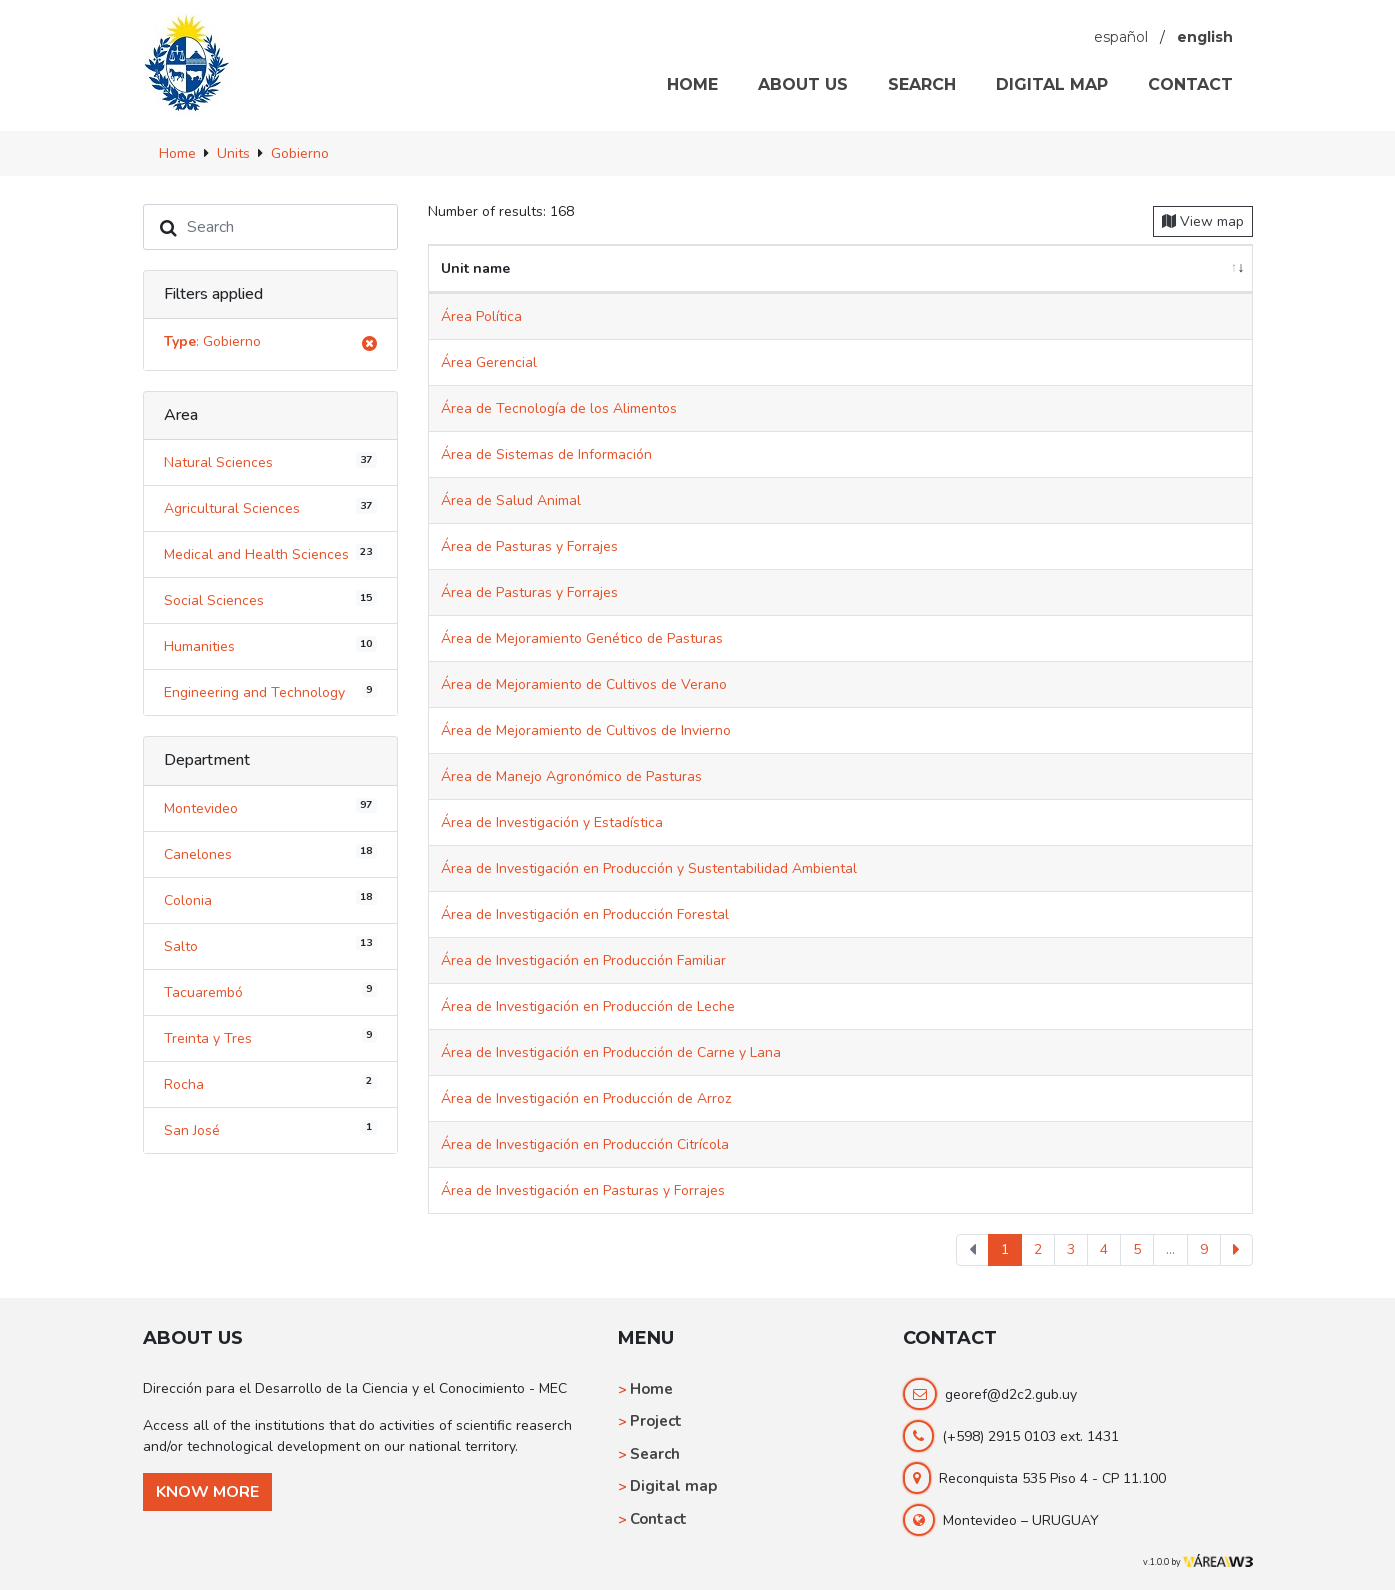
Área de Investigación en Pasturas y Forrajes (583, 1190)
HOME (692, 84)
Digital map (673, 1486)
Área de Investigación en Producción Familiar (583, 960)
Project (656, 1421)
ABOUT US (803, 84)
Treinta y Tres (270, 1037)
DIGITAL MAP (1052, 84)
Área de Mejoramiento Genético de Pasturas (582, 638)
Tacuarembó (270, 991)
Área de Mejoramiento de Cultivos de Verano (584, 684)
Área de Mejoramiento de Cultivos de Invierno (586, 730)
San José (270, 1129)
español (1121, 37)
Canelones (270, 853)
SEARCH (922, 84)
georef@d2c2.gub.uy (1011, 1394)
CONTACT (1190, 84)
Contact (658, 1519)
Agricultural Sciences (270, 508)
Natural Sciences (270, 462)
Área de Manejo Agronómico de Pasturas (571, 776)
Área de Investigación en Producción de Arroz (586, 1098)
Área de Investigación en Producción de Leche (588, 1006)
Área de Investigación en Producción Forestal (585, 914)
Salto (270, 945)
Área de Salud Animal (511, 500)
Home (651, 1389)
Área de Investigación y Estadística (552, 822)
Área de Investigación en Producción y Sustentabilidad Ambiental (649, 868)
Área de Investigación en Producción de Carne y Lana (611, 1052)
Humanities (270, 646)
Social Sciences (270, 600)
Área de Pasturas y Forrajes (529, 546)
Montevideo (270, 807)
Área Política (481, 316)
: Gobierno (270, 344)
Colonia (270, 899)
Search (655, 1454)
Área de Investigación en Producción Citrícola (585, 1144)
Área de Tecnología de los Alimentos (559, 408)
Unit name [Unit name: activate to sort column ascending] (475, 268)
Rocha (270, 1083)
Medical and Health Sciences (270, 554)
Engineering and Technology (270, 692)
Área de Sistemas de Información (546, 454)
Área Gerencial (489, 362)
